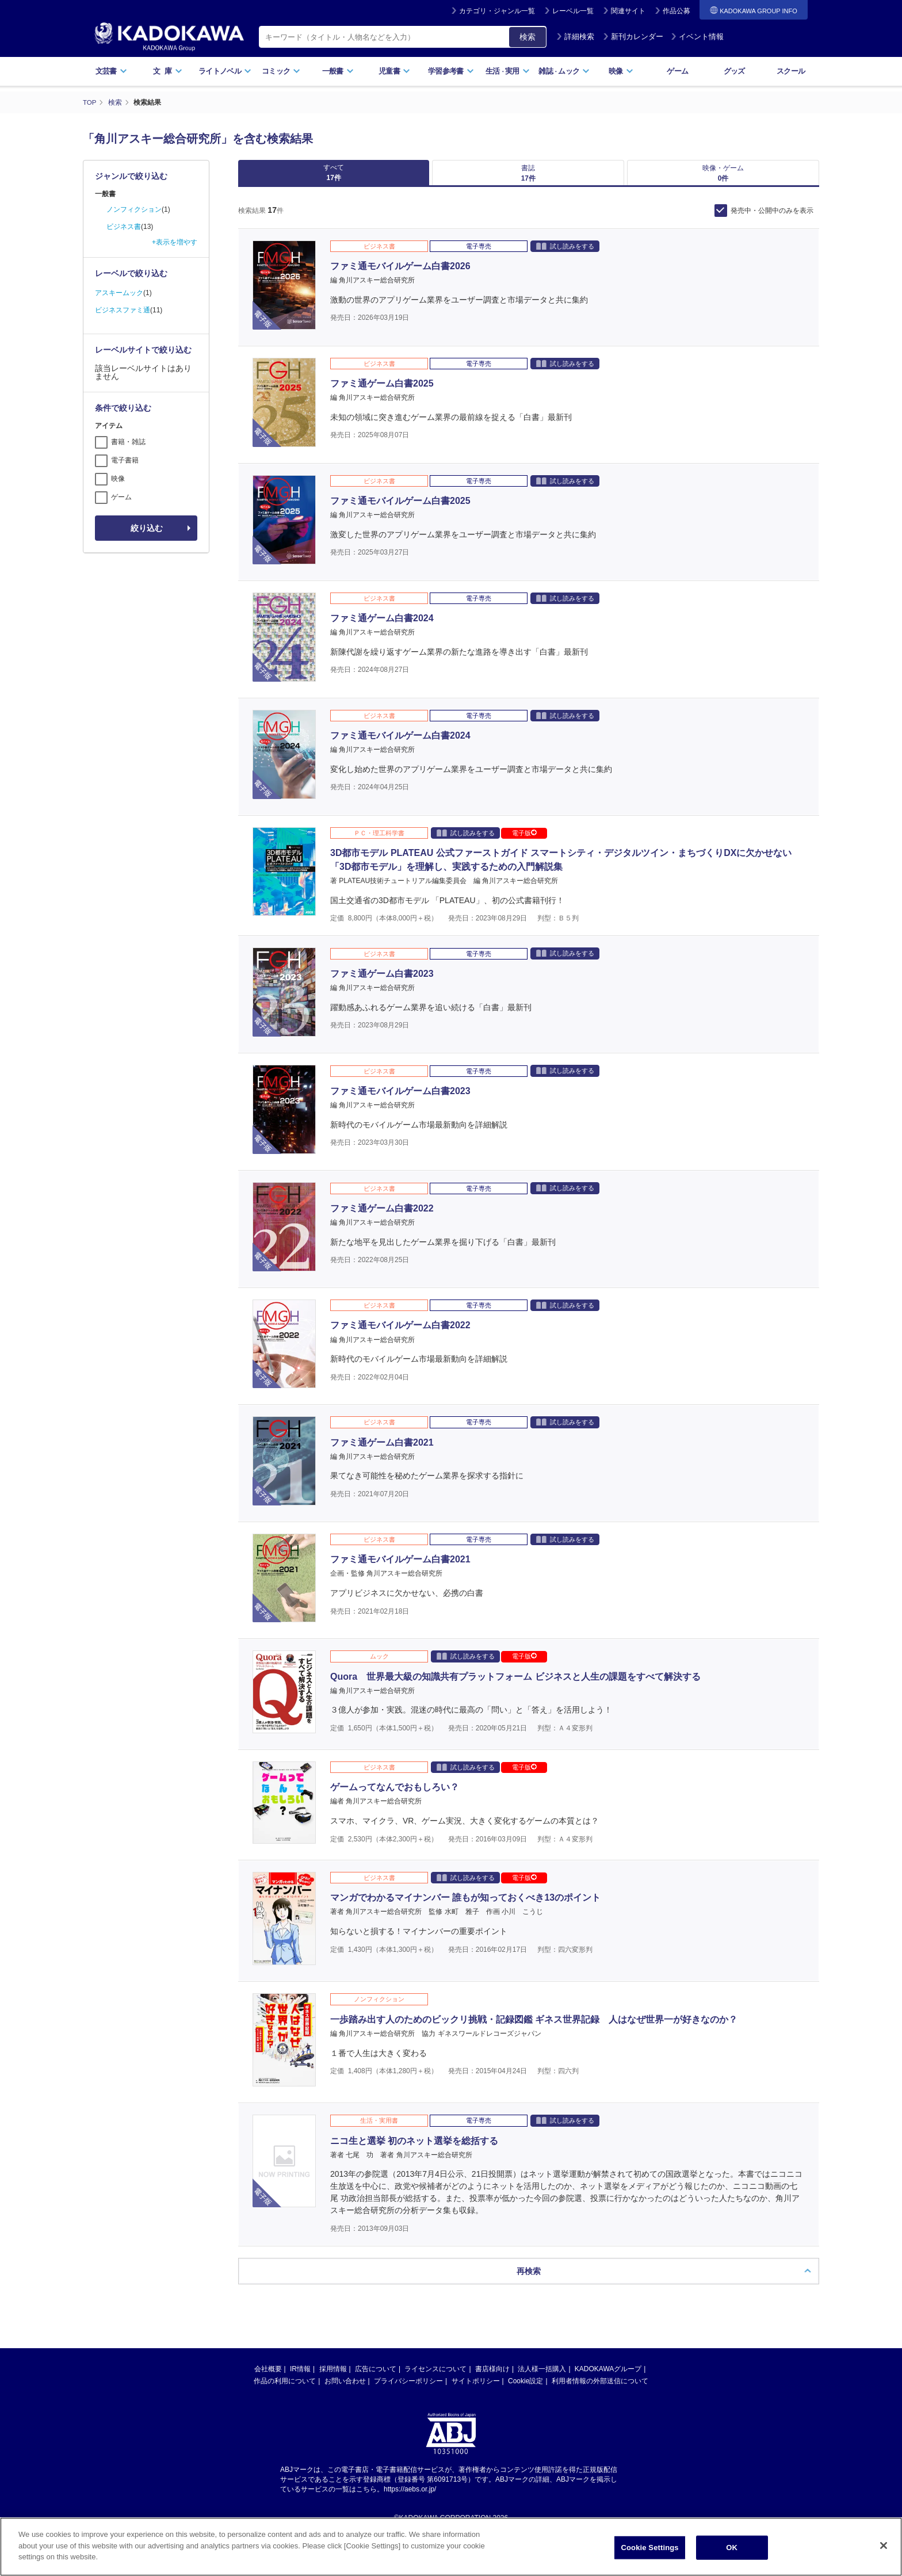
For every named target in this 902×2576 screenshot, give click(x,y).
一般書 (338, 71)
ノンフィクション (134, 209)
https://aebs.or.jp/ (410, 2497)
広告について (375, 2377)
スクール (791, 71)
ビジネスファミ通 (122, 310)
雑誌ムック (564, 71)
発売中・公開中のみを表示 (772, 219)
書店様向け (492, 2377)
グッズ (734, 71)
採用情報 (333, 2377)
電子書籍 (125, 460)
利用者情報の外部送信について (600, 2389)
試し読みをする (565, 254)
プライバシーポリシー (408, 2389)
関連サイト (628, 11)
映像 (621, 71)
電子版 (524, 841)
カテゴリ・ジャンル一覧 (497, 11)
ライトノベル (224, 71)
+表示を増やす (174, 242)
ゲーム (677, 71)
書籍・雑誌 (128, 442)
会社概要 (268, 2377)
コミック (281, 71)
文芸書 (111, 71)
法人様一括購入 (542, 2377)
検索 (527, 36)
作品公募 (676, 11)
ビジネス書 (123, 227)
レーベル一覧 (573, 11)
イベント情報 (697, 36)
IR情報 (300, 2377)
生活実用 (508, 71)
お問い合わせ (345, 2389)
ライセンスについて (435, 2377)
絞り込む (147, 528)
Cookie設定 (525, 2389)
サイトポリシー (476, 2389)
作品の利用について (285, 2389)
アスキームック (119, 293)
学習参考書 (451, 71)
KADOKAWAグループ (608, 2377)
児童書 (394, 71)
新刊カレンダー (633, 36)
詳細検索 (575, 36)
